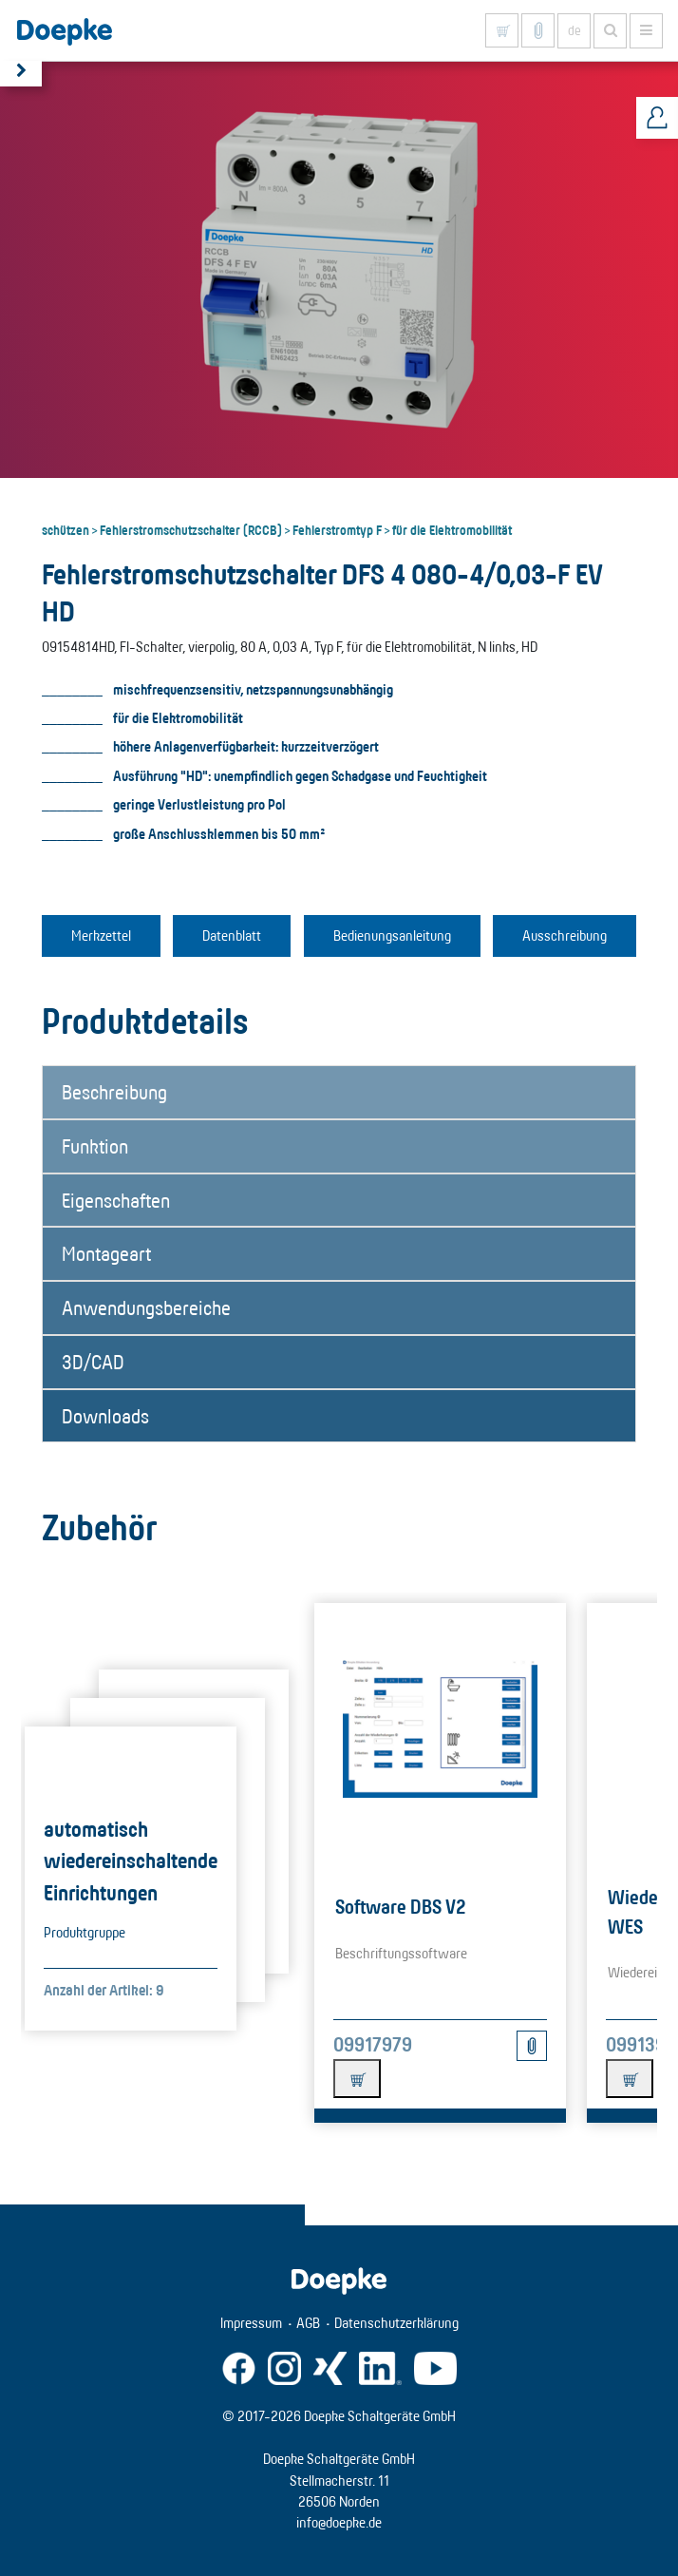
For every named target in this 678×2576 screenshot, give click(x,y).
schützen (65, 529)
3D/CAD (93, 1361)
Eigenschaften (116, 1200)
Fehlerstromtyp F (337, 529)
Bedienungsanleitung (392, 935)
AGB (308, 2323)
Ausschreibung (564, 935)
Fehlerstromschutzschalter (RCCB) (191, 529)
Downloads (105, 1415)
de (574, 30)
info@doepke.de (339, 2522)
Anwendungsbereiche (146, 1307)
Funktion (95, 1146)
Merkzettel (101, 935)
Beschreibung (114, 1091)
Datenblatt (231, 935)
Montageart (106, 1253)
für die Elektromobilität (452, 529)
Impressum (251, 2323)
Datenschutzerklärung (396, 2323)
